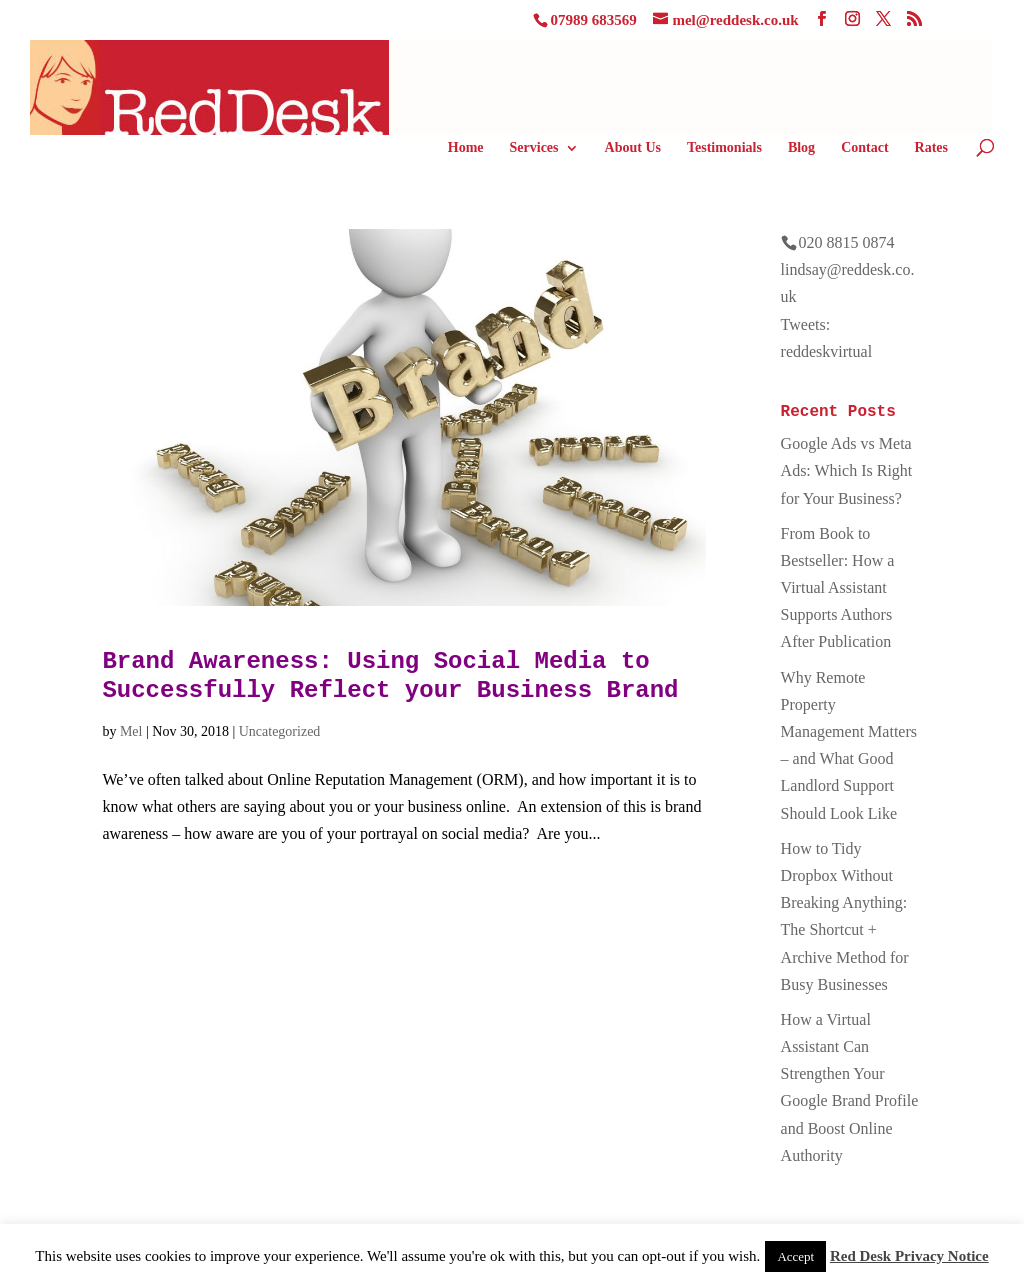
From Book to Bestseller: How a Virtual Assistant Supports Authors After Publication (838, 588)
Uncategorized (280, 731)
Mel (131, 731)
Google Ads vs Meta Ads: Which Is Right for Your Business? (847, 470)
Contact (864, 148)
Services (534, 148)
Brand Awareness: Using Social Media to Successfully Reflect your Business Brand (390, 676)
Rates (931, 148)
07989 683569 (593, 20)
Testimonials (724, 148)
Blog (801, 148)
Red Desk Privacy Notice (909, 1256)
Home (466, 148)
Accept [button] (795, 1256)
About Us (633, 148)
